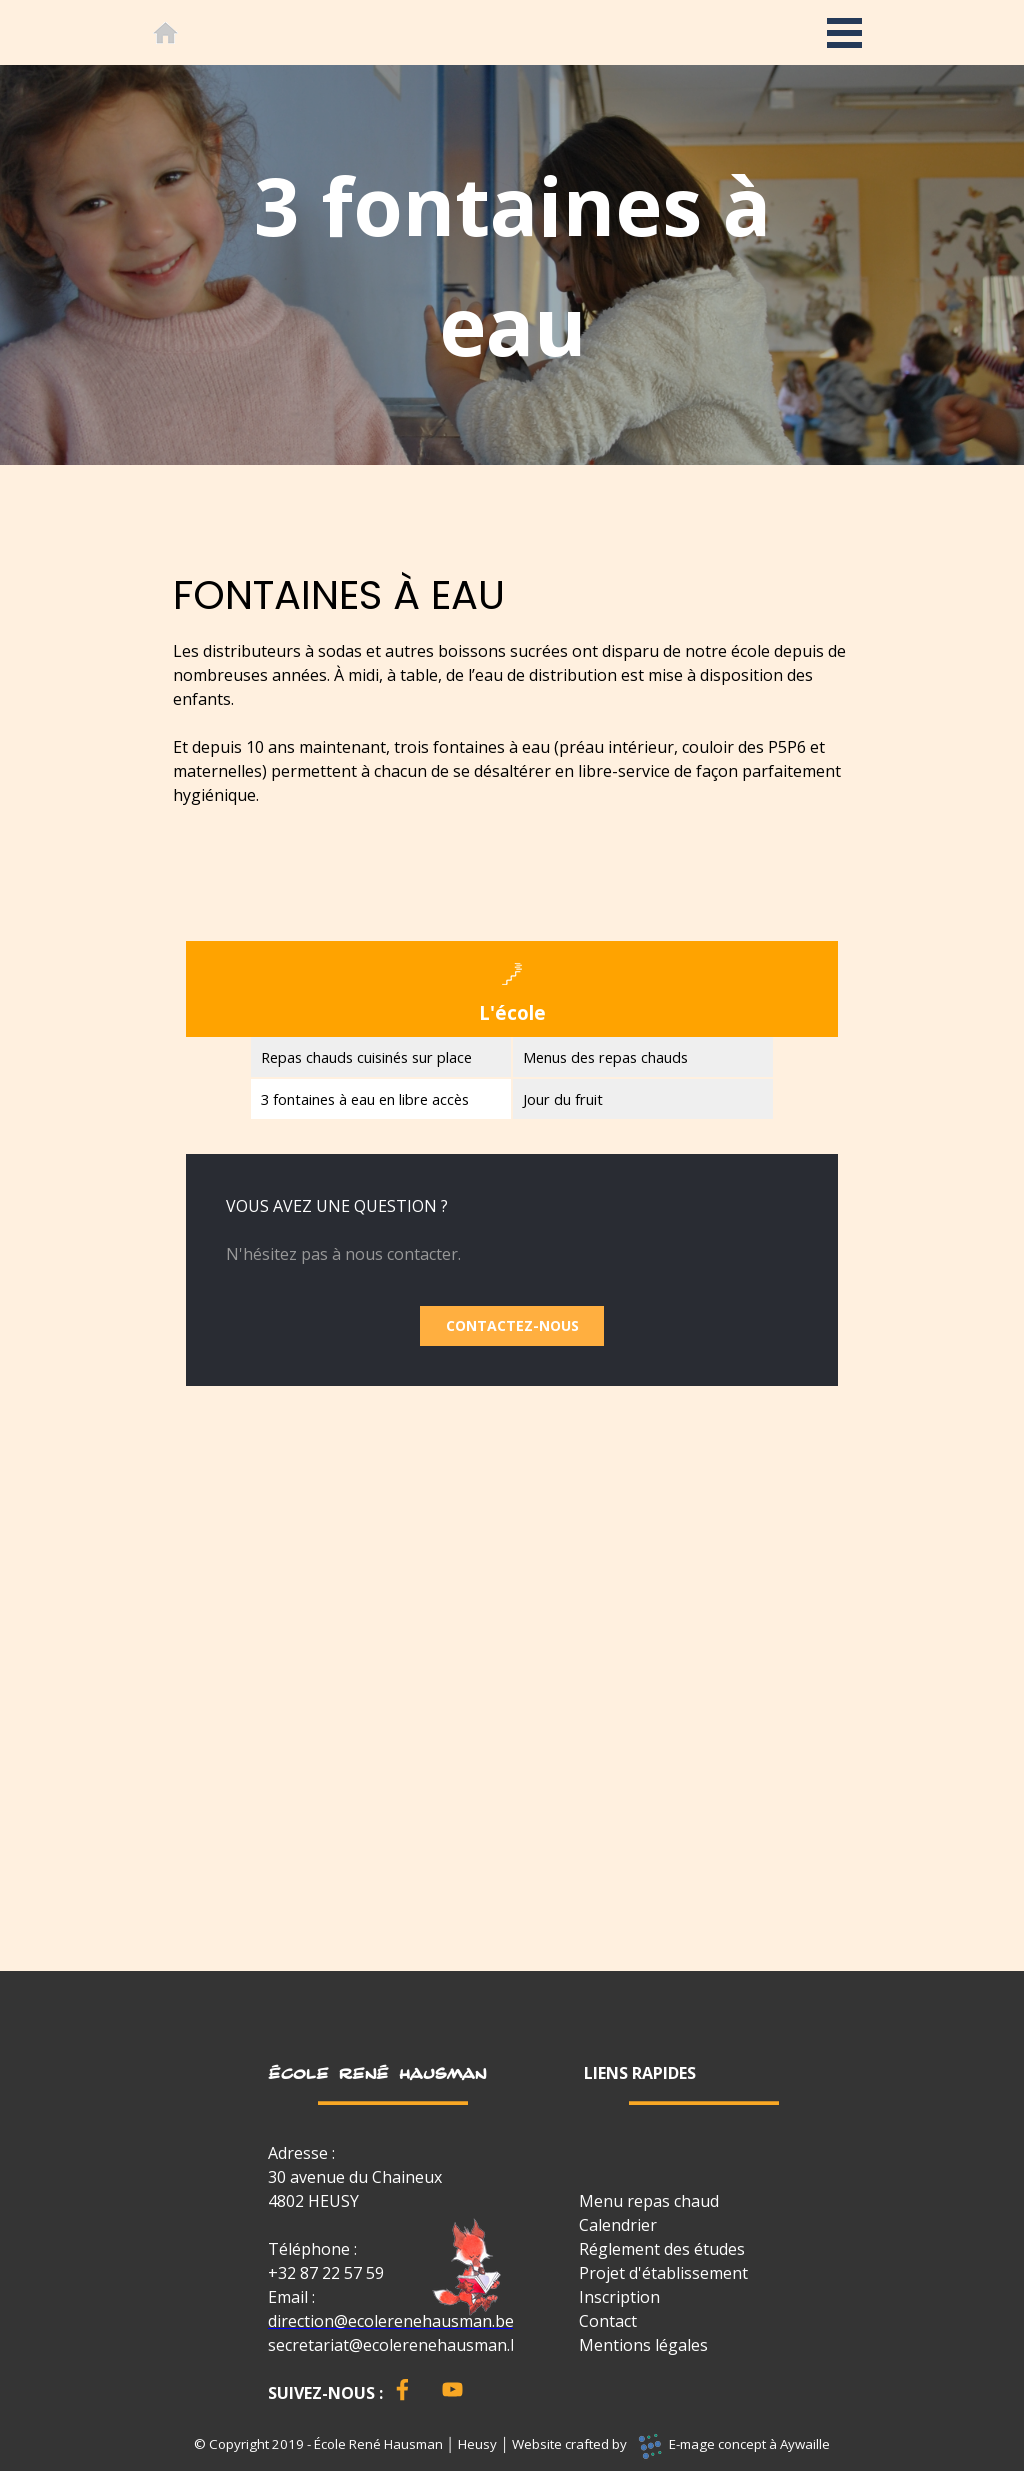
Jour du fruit (563, 1099)
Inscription (619, 2297)
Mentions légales (643, 2345)
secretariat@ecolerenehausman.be (398, 2345)
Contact (608, 2321)
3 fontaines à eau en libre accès (365, 1099)
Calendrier (618, 2225)
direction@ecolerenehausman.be (391, 2321)
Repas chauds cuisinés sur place (366, 1057)
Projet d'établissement (663, 2273)
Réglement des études (662, 2249)
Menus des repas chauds (605, 1057)
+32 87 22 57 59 (326, 2273)
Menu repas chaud (649, 2201)
